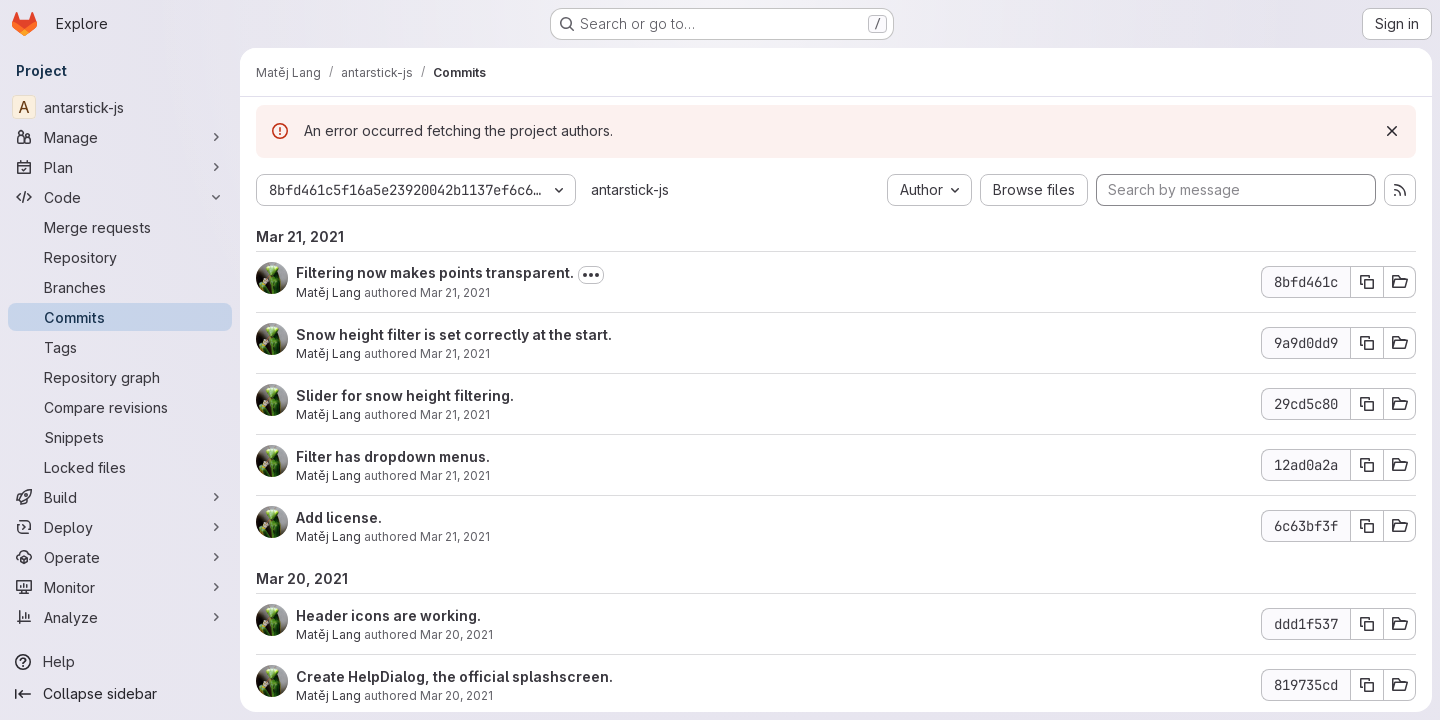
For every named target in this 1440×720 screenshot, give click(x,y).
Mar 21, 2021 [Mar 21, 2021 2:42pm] (455, 353)
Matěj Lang (328, 292)
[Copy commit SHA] (1367, 282)
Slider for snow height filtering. (405, 395)
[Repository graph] (120, 377)
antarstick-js (630, 189)
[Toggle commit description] (591, 275)
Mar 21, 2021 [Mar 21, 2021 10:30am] (455, 536)
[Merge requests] (120, 227)
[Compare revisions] (120, 407)
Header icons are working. (388, 615)
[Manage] (120, 137)
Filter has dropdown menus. (393, 456)
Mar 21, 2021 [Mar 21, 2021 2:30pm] (455, 414)
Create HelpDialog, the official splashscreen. (454, 676)
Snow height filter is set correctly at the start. (454, 334)
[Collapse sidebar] (120, 694)
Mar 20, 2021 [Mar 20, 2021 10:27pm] (456, 695)
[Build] (120, 497)
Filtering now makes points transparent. (435, 272)
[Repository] (120, 257)
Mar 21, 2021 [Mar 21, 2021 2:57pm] (455, 292)
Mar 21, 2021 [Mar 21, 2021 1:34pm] (455, 475)
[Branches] (120, 287)
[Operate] (120, 557)
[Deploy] (120, 527)
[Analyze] (120, 617)
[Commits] (120, 317)
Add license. (339, 517)
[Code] (120, 197)
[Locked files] (120, 467)
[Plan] (120, 167)
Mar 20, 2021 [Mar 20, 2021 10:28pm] (456, 634)
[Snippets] (120, 437)
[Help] (120, 662)
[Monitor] (120, 587)
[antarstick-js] (120, 107)
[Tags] (120, 347)
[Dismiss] (1392, 131)
